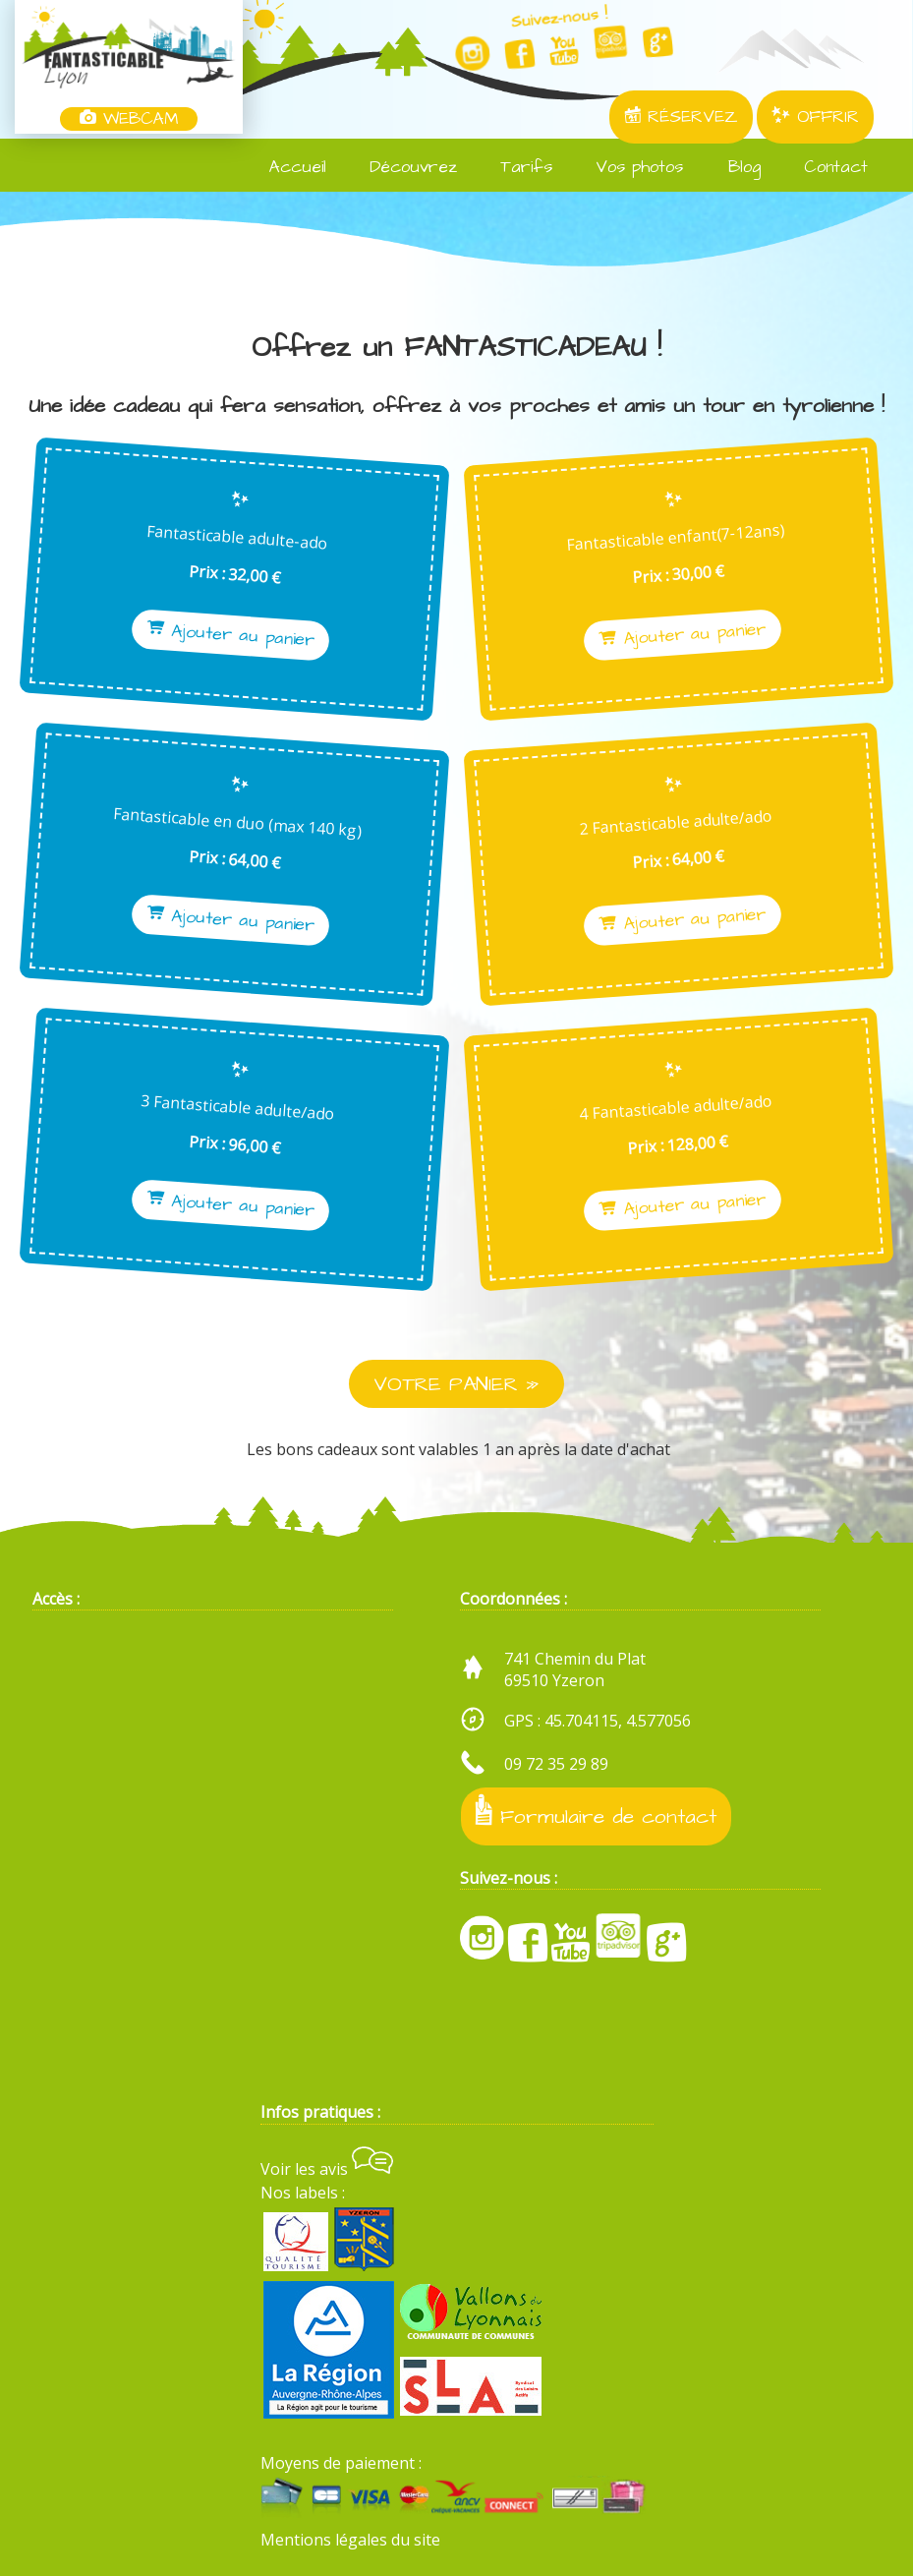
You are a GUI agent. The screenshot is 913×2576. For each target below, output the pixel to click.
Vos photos (627, 167)
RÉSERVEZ (681, 117)
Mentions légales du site (350, 2539)
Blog (732, 167)
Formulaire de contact (596, 1812)
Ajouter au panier (240, 635)
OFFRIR (815, 117)
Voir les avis (326, 2169)
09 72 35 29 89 (556, 1764)
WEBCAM (129, 119)
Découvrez (401, 167)
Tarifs (514, 167)
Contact (824, 167)
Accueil (286, 167)
